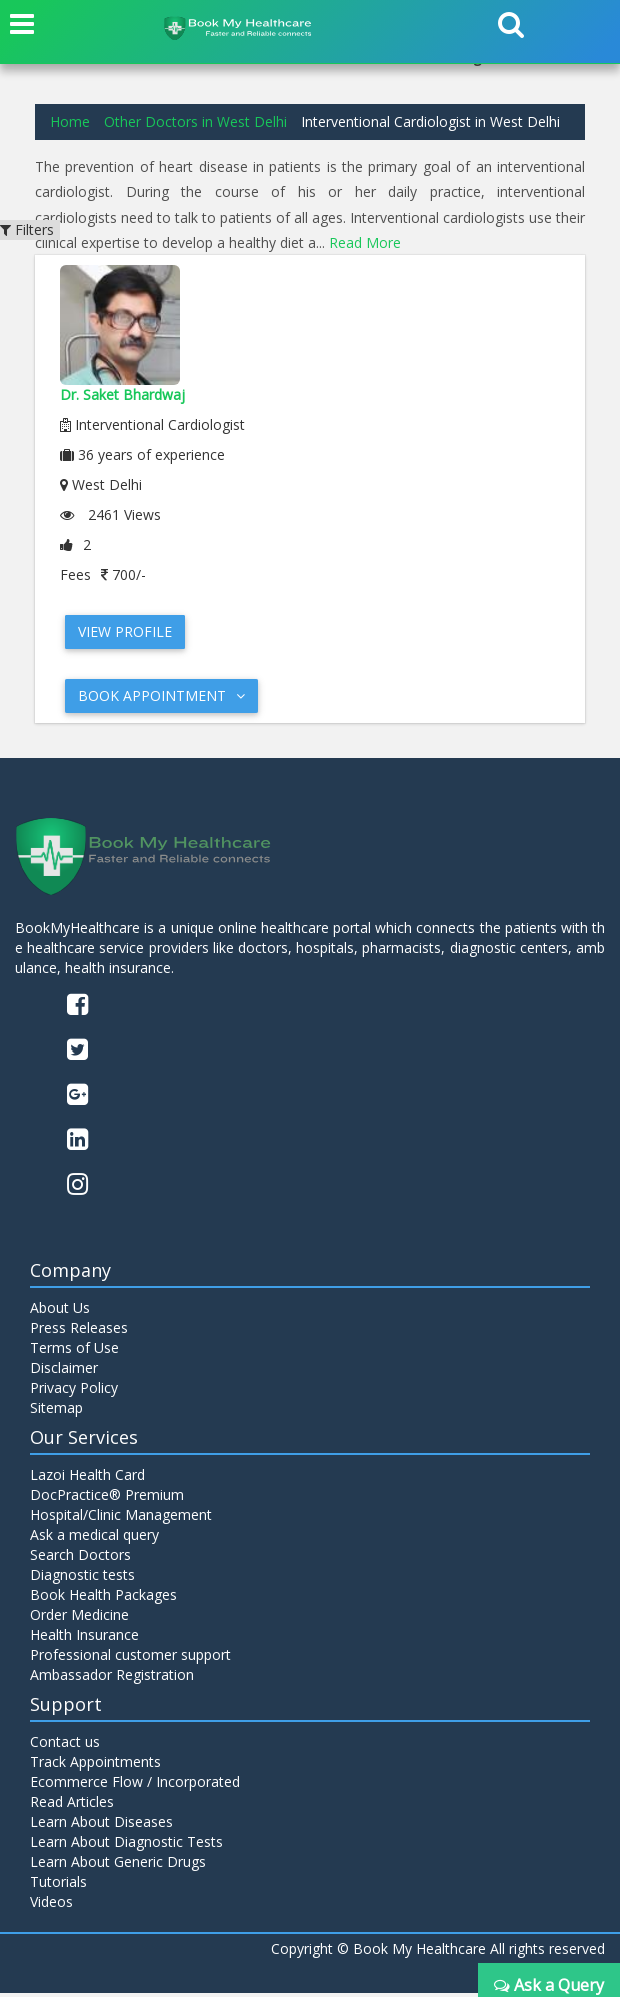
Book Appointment (161, 695)
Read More (365, 242)
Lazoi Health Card (87, 1479)
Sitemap (56, 1412)
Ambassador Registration (112, 1679)
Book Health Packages (103, 1599)
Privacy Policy (74, 1392)
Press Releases (79, 1332)
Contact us (65, 1745)
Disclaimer (64, 1372)
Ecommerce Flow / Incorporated (135, 1785)
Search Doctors (80, 1559)
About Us (60, 1312)
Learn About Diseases (101, 1825)
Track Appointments (95, 1765)
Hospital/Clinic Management (121, 1519)
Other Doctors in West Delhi (195, 121)
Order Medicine (79, 1619)
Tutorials (58, 1885)
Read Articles (72, 1805)
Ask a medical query (94, 1539)
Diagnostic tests (82, 1579)
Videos (51, 1905)
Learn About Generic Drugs (118, 1865)
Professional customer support (130, 1659)
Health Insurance (84, 1639)
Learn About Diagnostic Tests (126, 1845)
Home (70, 121)
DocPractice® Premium (107, 1499)
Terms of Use (74, 1352)
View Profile (125, 631)
